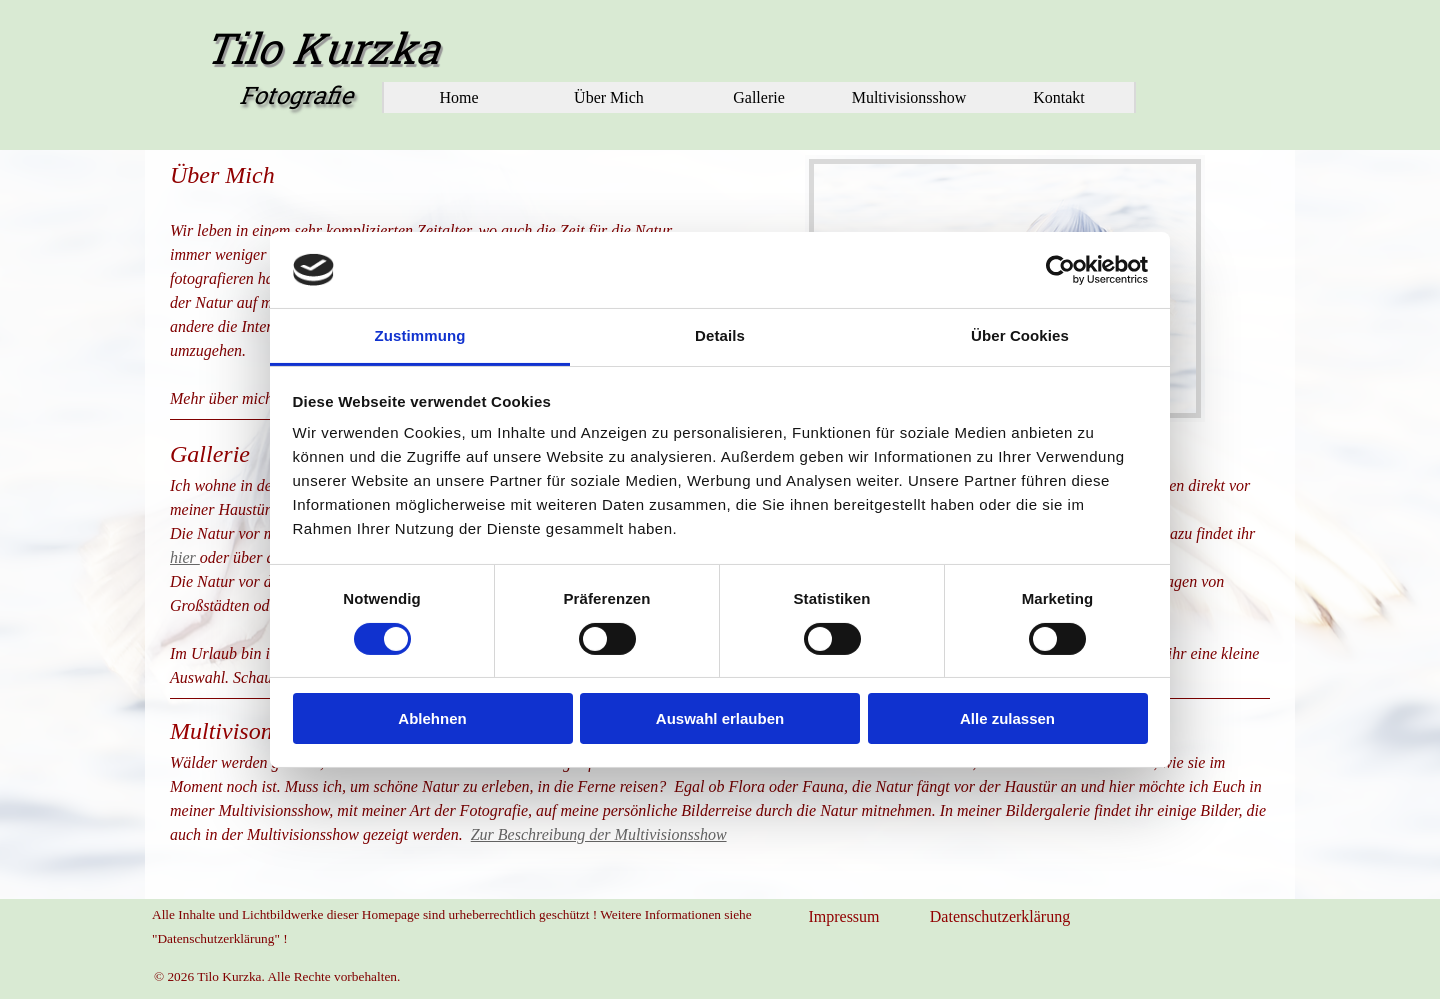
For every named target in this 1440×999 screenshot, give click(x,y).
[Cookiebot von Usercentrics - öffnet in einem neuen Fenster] (1060, 270)
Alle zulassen (1007, 718)
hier (185, 557)
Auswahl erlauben (720, 718)
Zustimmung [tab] (420, 335)
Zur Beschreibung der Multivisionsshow (599, 834)
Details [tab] (720, 335)
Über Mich (609, 97)
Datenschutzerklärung (1000, 916)
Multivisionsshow (909, 97)
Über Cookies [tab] (1020, 335)
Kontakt (1059, 97)
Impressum (843, 916)
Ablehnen (432, 718)
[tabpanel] (720, 780)
